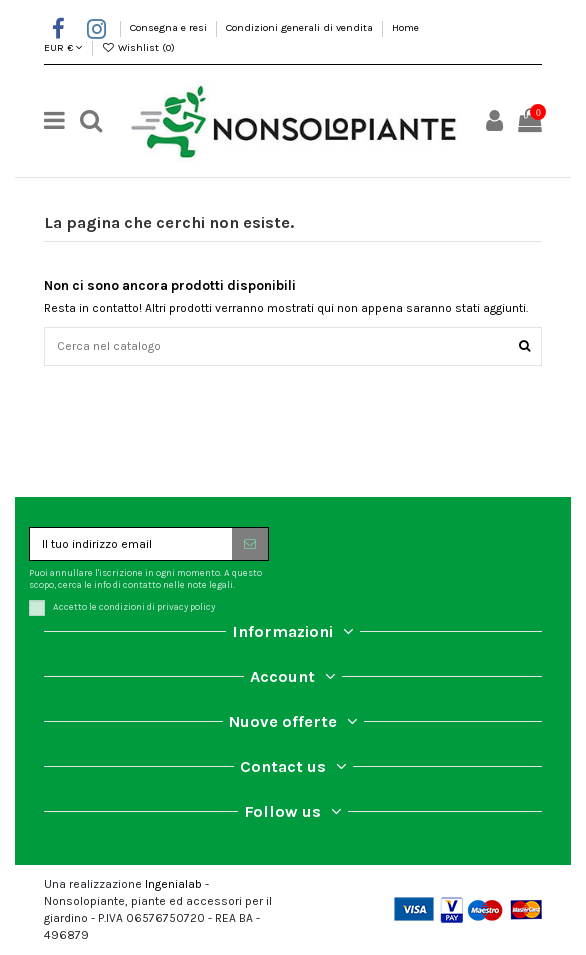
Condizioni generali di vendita (301, 27)
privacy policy (186, 606)
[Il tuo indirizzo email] (131, 544)
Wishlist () (139, 47)
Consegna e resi (170, 27)
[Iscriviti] (250, 544)
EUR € (63, 47)
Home (405, 27)
